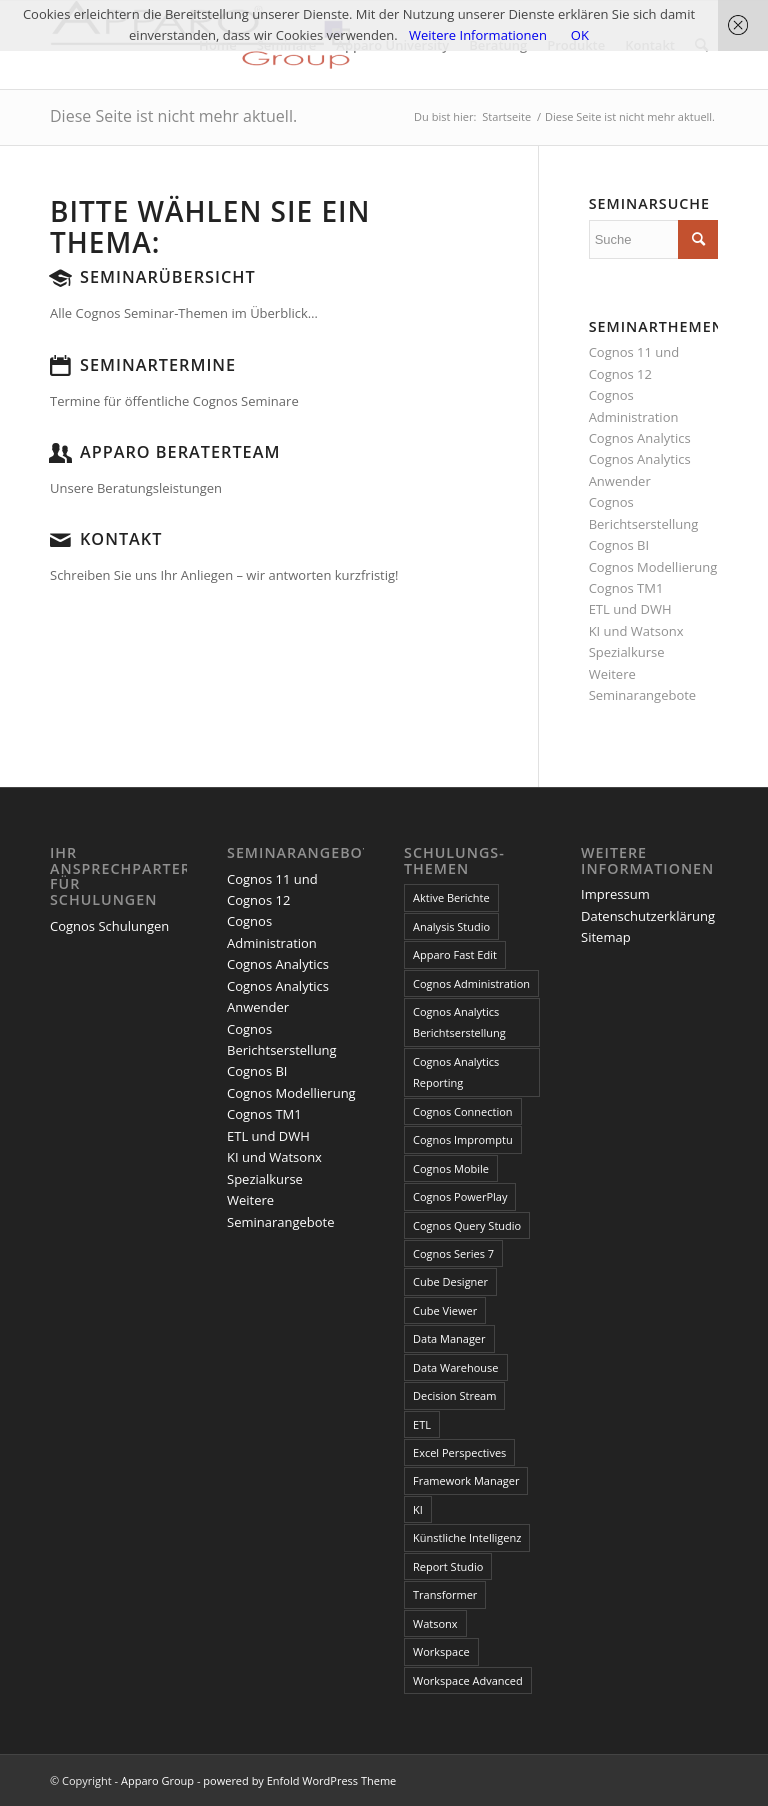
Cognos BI (619, 545)
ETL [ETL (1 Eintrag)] (422, 1424)
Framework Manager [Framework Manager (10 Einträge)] (466, 1480)
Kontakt (121, 539)
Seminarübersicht (168, 277)
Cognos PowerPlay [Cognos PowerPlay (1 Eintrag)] (460, 1196)
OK (580, 35)
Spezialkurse (627, 652)
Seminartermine (158, 365)
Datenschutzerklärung (648, 916)
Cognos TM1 (626, 588)
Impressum (615, 894)
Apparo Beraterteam (180, 452)
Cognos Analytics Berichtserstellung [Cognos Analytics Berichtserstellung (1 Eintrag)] (459, 1022)
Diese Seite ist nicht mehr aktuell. (173, 116)
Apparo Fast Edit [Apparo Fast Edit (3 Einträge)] (455, 954)
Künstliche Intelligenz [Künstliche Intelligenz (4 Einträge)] (467, 1537)
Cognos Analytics (640, 438)
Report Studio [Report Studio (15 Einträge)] (448, 1566)
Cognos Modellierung (653, 567)
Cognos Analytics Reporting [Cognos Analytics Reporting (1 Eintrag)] (456, 1072)
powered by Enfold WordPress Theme (299, 1780)
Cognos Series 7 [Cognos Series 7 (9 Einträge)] (453, 1253)
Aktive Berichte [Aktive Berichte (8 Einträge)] (451, 897)
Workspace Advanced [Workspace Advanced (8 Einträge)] (468, 1680)
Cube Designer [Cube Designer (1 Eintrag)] (450, 1281)
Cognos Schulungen (109, 926)
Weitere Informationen (478, 35)
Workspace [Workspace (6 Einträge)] (441, 1651)
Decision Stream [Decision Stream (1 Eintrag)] (454, 1395)
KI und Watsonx (636, 631)
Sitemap (606, 937)
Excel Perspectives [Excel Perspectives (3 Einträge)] (459, 1452)
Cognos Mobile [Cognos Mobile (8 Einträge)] (451, 1168)
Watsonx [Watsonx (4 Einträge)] (435, 1623)
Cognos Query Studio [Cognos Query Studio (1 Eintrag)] (467, 1225)
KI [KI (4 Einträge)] (418, 1509)
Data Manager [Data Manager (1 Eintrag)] (449, 1338)
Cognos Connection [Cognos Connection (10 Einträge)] (463, 1111)
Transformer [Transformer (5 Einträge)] (445, 1594)
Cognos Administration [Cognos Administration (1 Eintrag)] (471, 983)
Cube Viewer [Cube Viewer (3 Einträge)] (445, 1310)
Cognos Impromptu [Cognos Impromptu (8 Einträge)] (463, 1139)
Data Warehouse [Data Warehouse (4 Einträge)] (455, 1367)
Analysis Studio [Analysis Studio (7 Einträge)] (451, 926)
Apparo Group (157, 1780)
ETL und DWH (630, 609)
